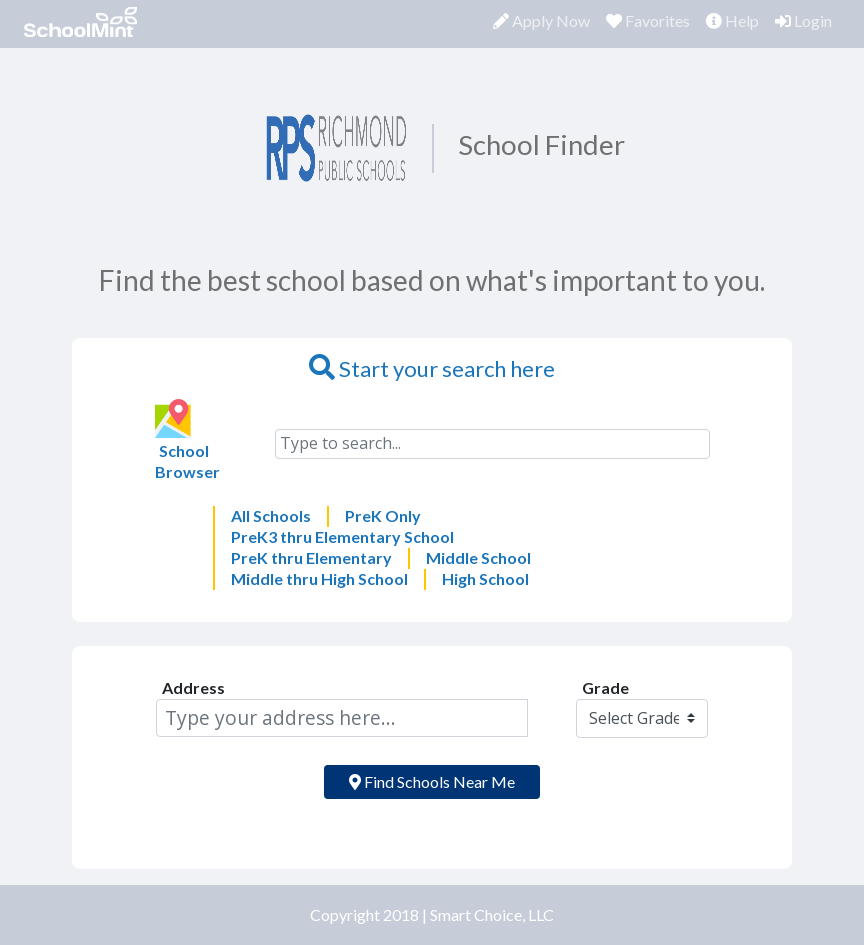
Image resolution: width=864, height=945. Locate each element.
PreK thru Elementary (311, 557)
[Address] (342, 718)
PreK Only (383, 515)
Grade (605, 687)
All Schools (271, 515)
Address (193, 687)
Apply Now (541, 20)
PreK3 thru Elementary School (342, 536)
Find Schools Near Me (432, 781)
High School (485, 578)
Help (732, 20)
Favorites (652, 20)
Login (803, 20)
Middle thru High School (319, 578)
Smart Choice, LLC (492, 914)
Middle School (478, 557)
